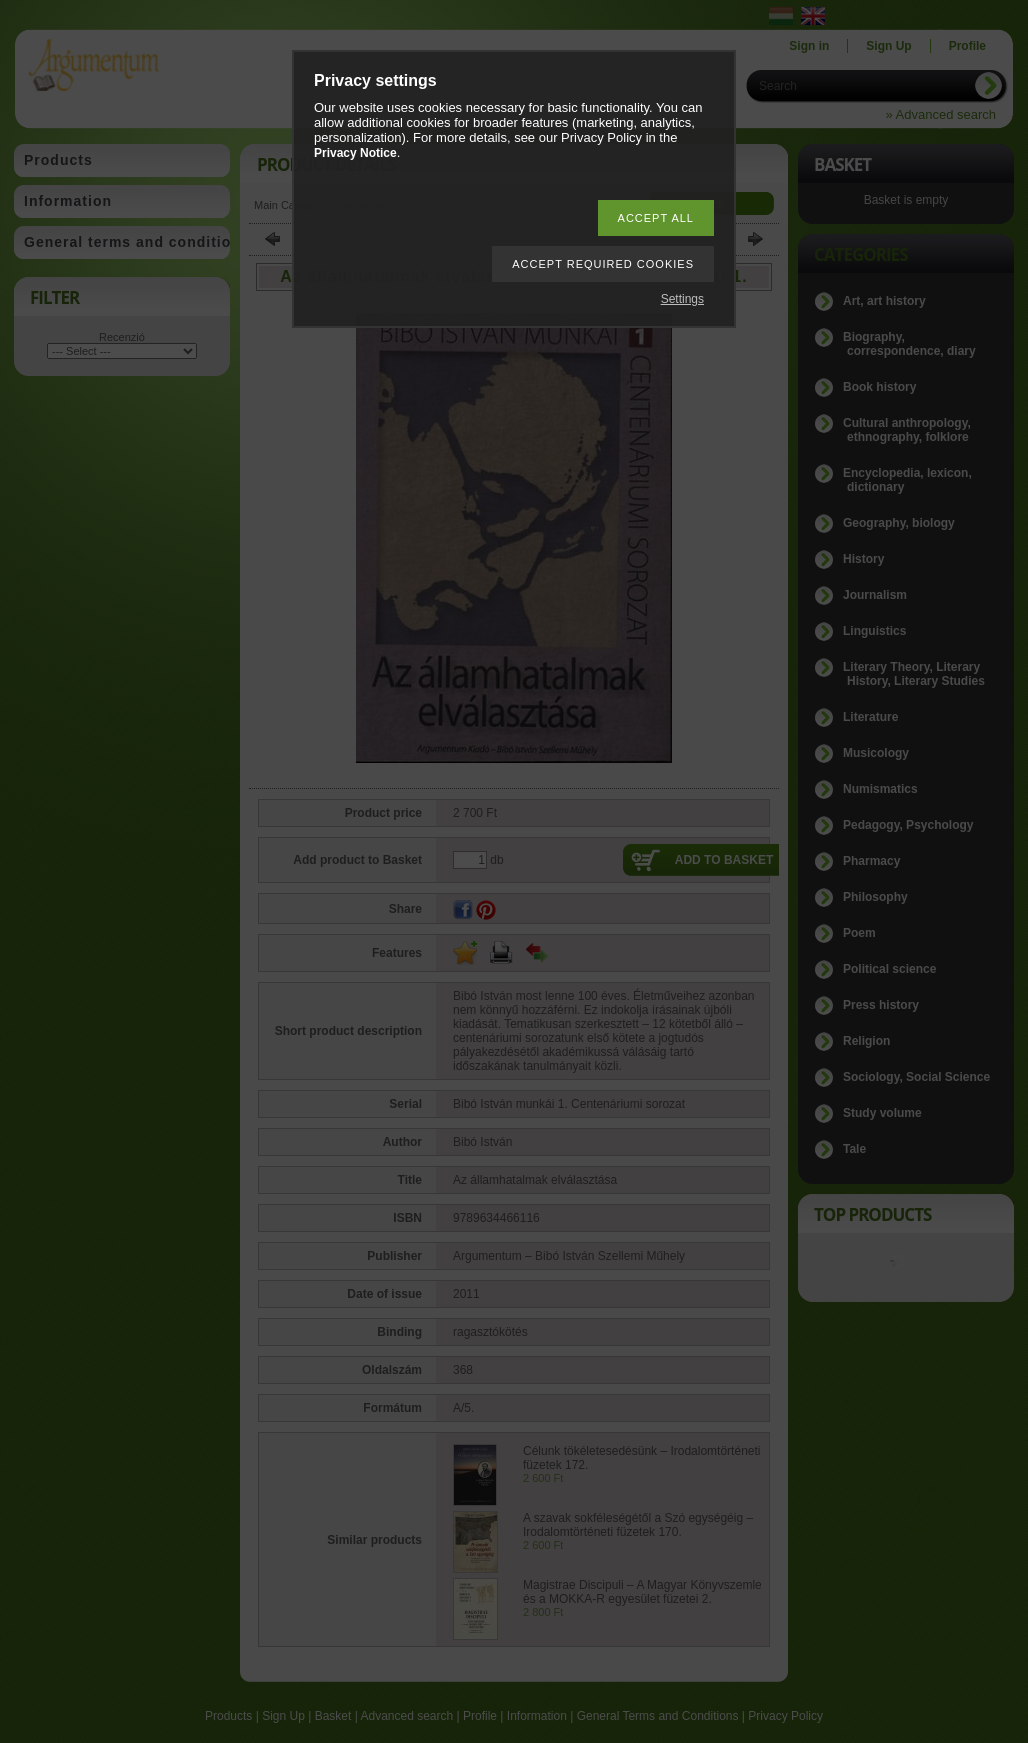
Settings (682, 299)
